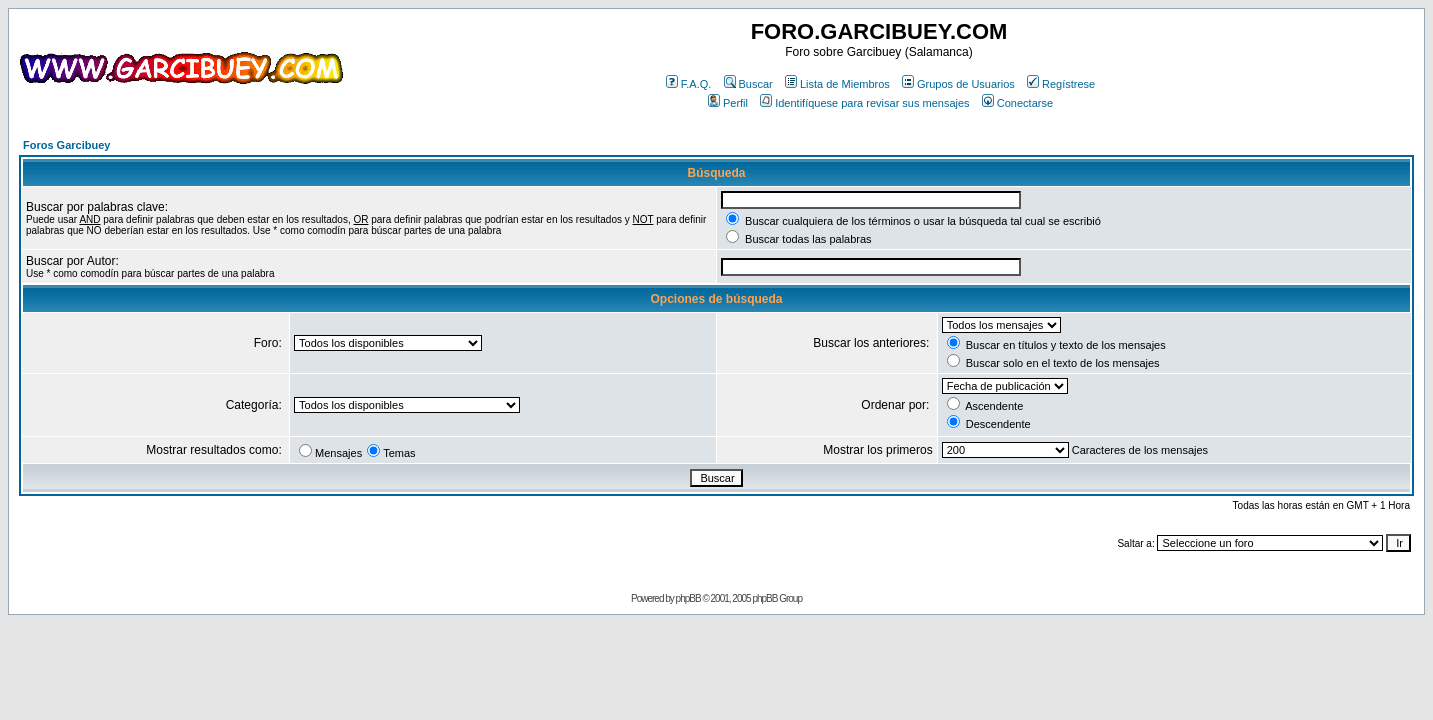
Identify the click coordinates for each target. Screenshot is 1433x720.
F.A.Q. (689, 84)
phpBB (688, 598)
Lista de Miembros (837, 84)
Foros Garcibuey (66, 145)
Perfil (728, 103)
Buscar (748, 84)
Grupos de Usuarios (958, 84)
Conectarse (1017, 103)
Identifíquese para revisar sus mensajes (864, 103)
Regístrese (1061, 84)
